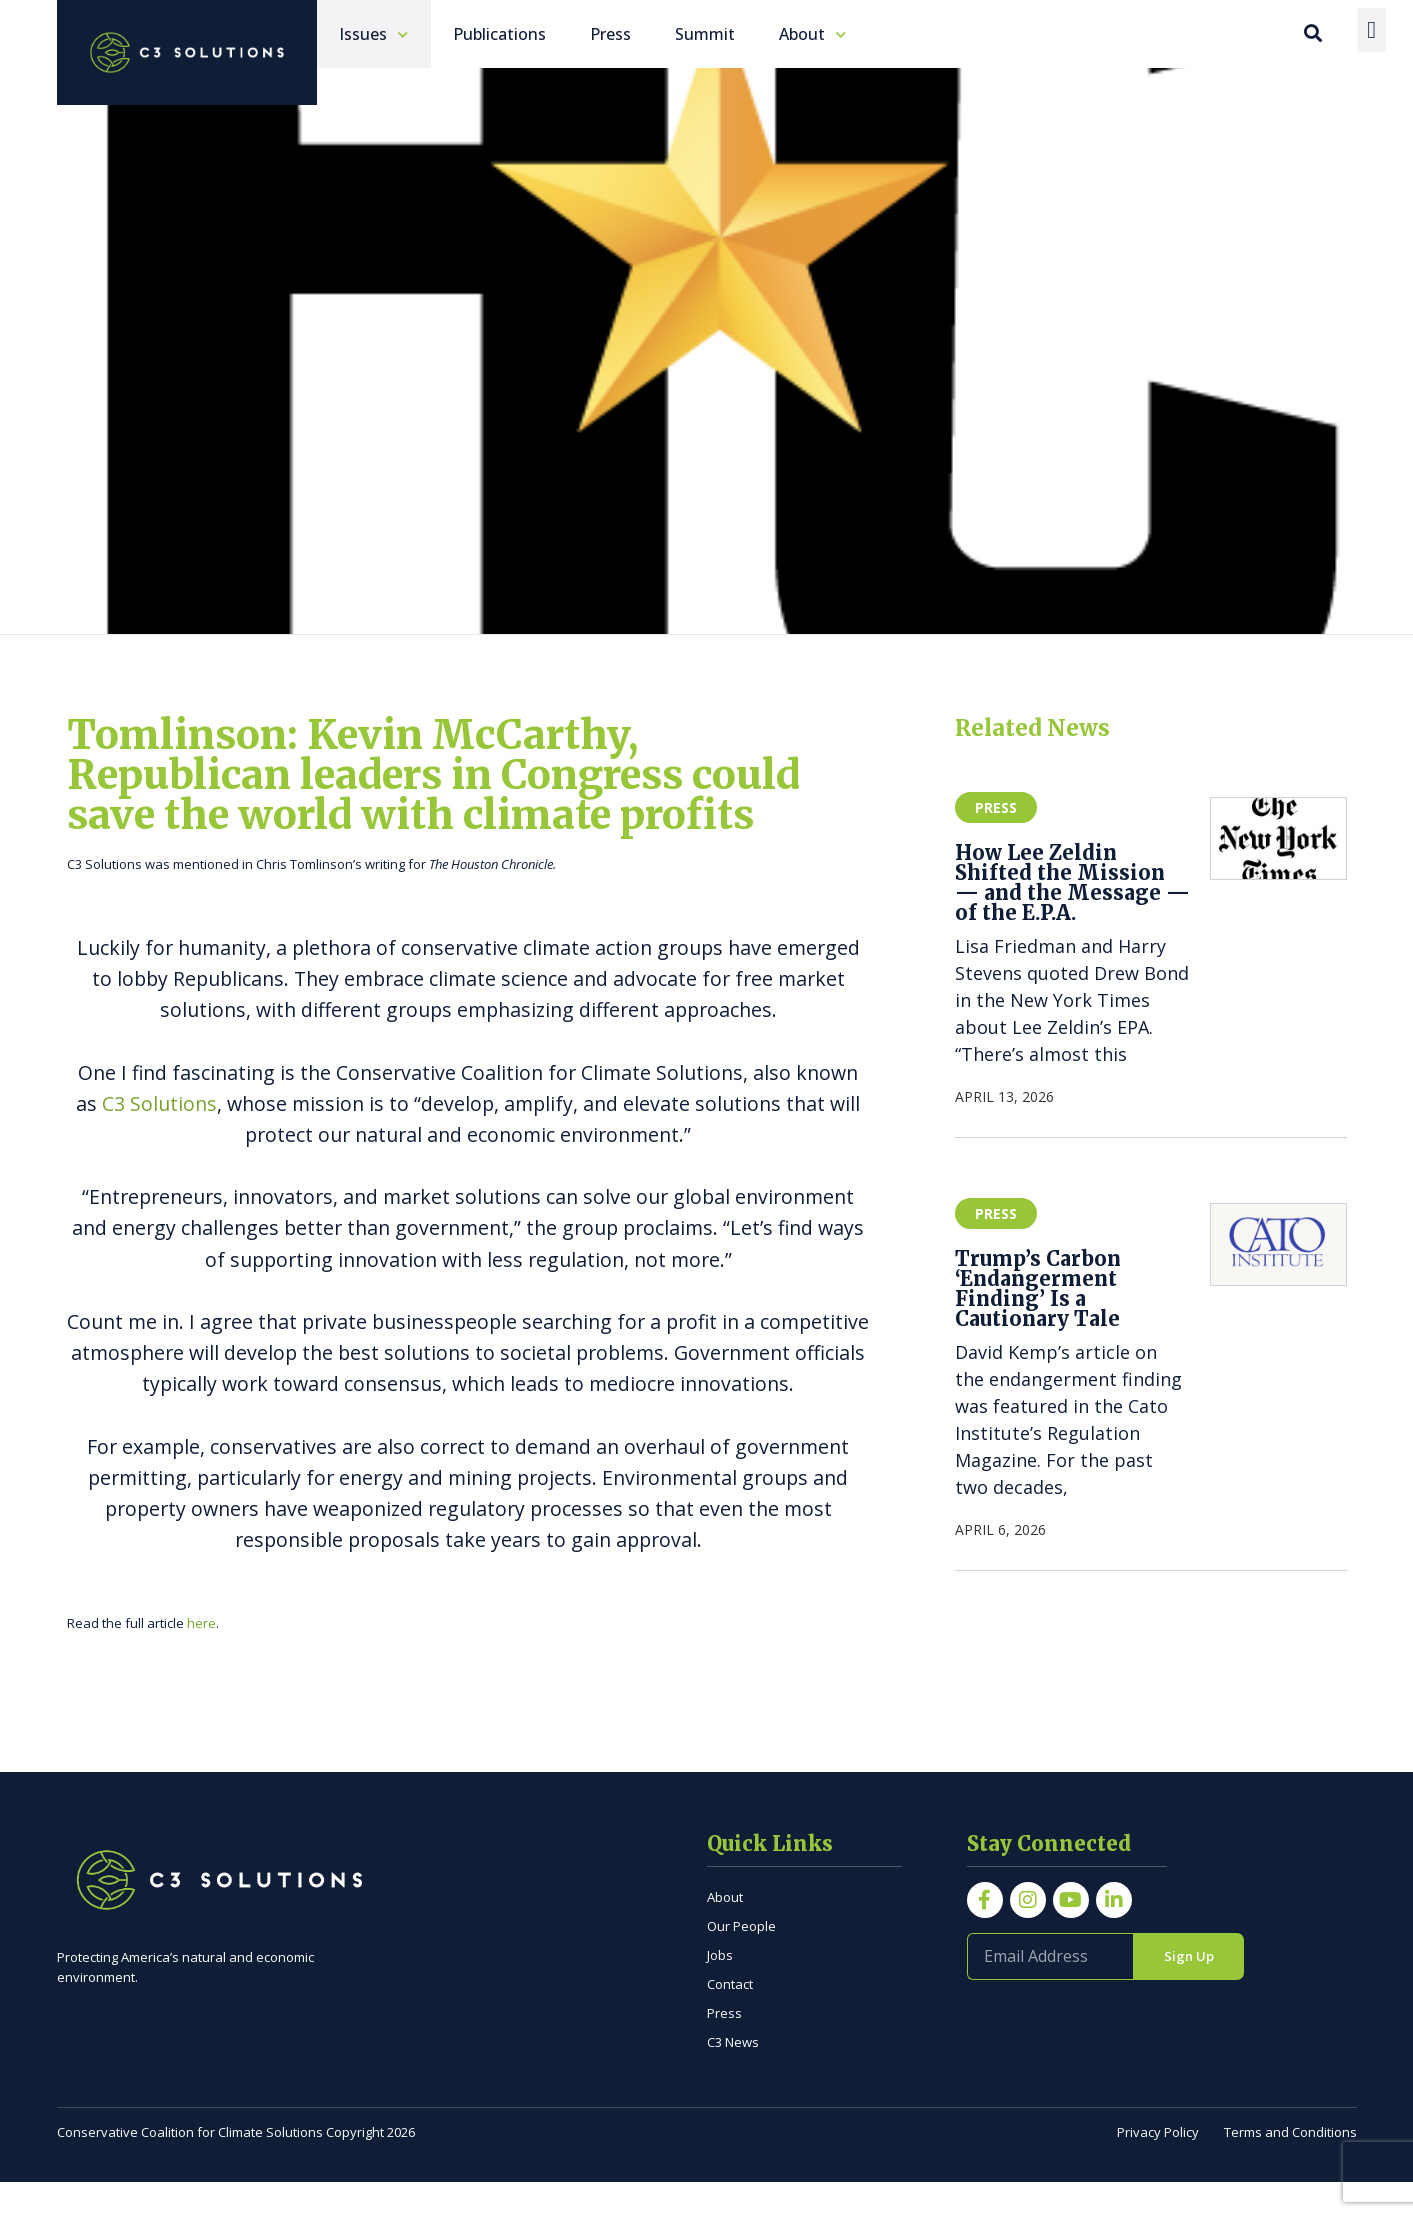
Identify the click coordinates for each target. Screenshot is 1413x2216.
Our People (741, 1959)
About (725, 1930)
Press (724, 2046)
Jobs (720, 1988)
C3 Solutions (159, 1136)
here (201, 1657)
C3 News (733, 2075)
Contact (730, 2017)
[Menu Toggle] (1371, 30)
